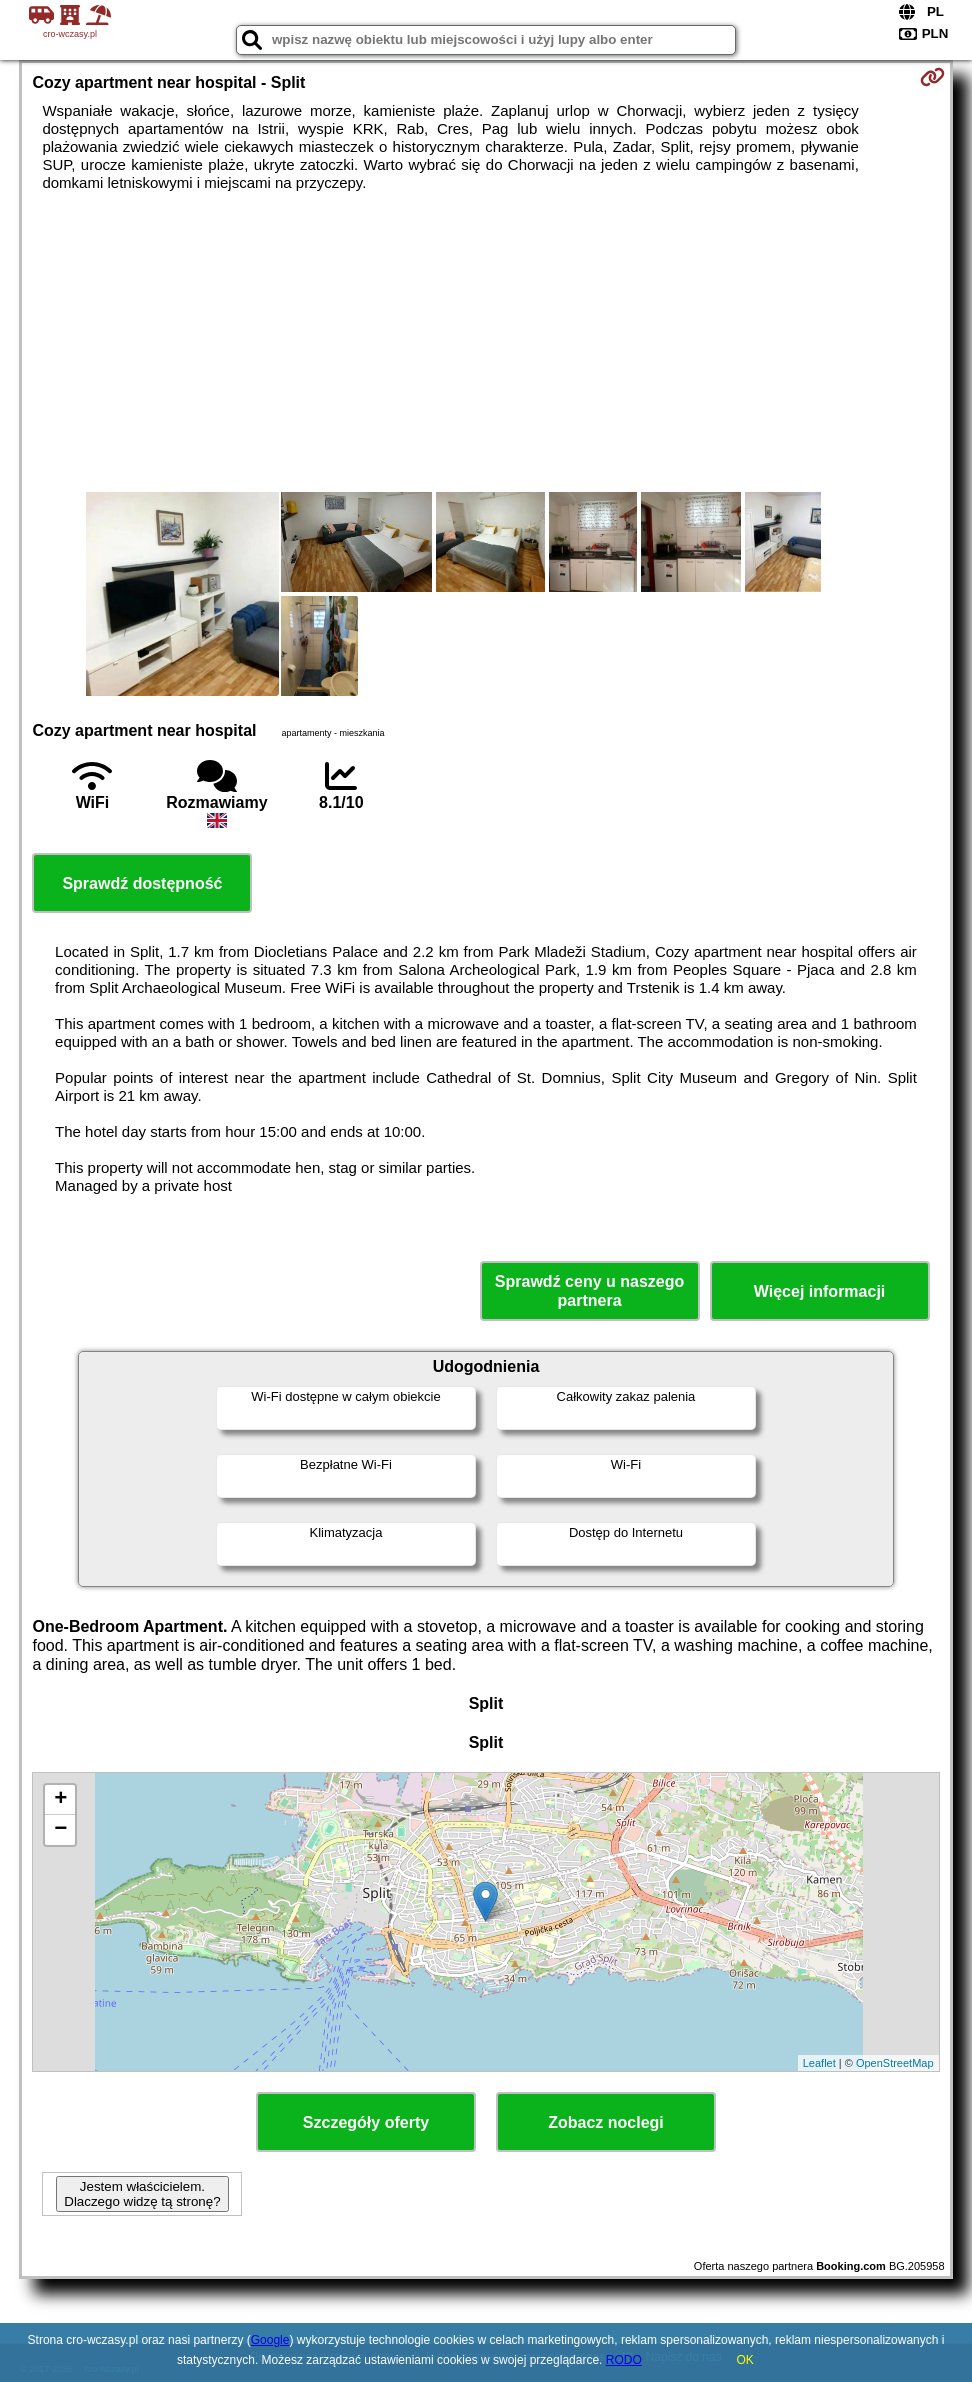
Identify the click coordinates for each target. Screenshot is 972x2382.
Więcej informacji (819, 1291)
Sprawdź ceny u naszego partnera (589, 1291)
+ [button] (60, 1800)
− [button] (60, 1830)
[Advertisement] (485, 342)
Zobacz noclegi (606, 2122)
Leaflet (819, 2063)
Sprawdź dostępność (142, 883)
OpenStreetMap (895, 2063)
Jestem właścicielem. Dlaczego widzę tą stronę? (142, 2194)
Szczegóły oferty (366, 2122)
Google (270, 2340)
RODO (624, 2360)
